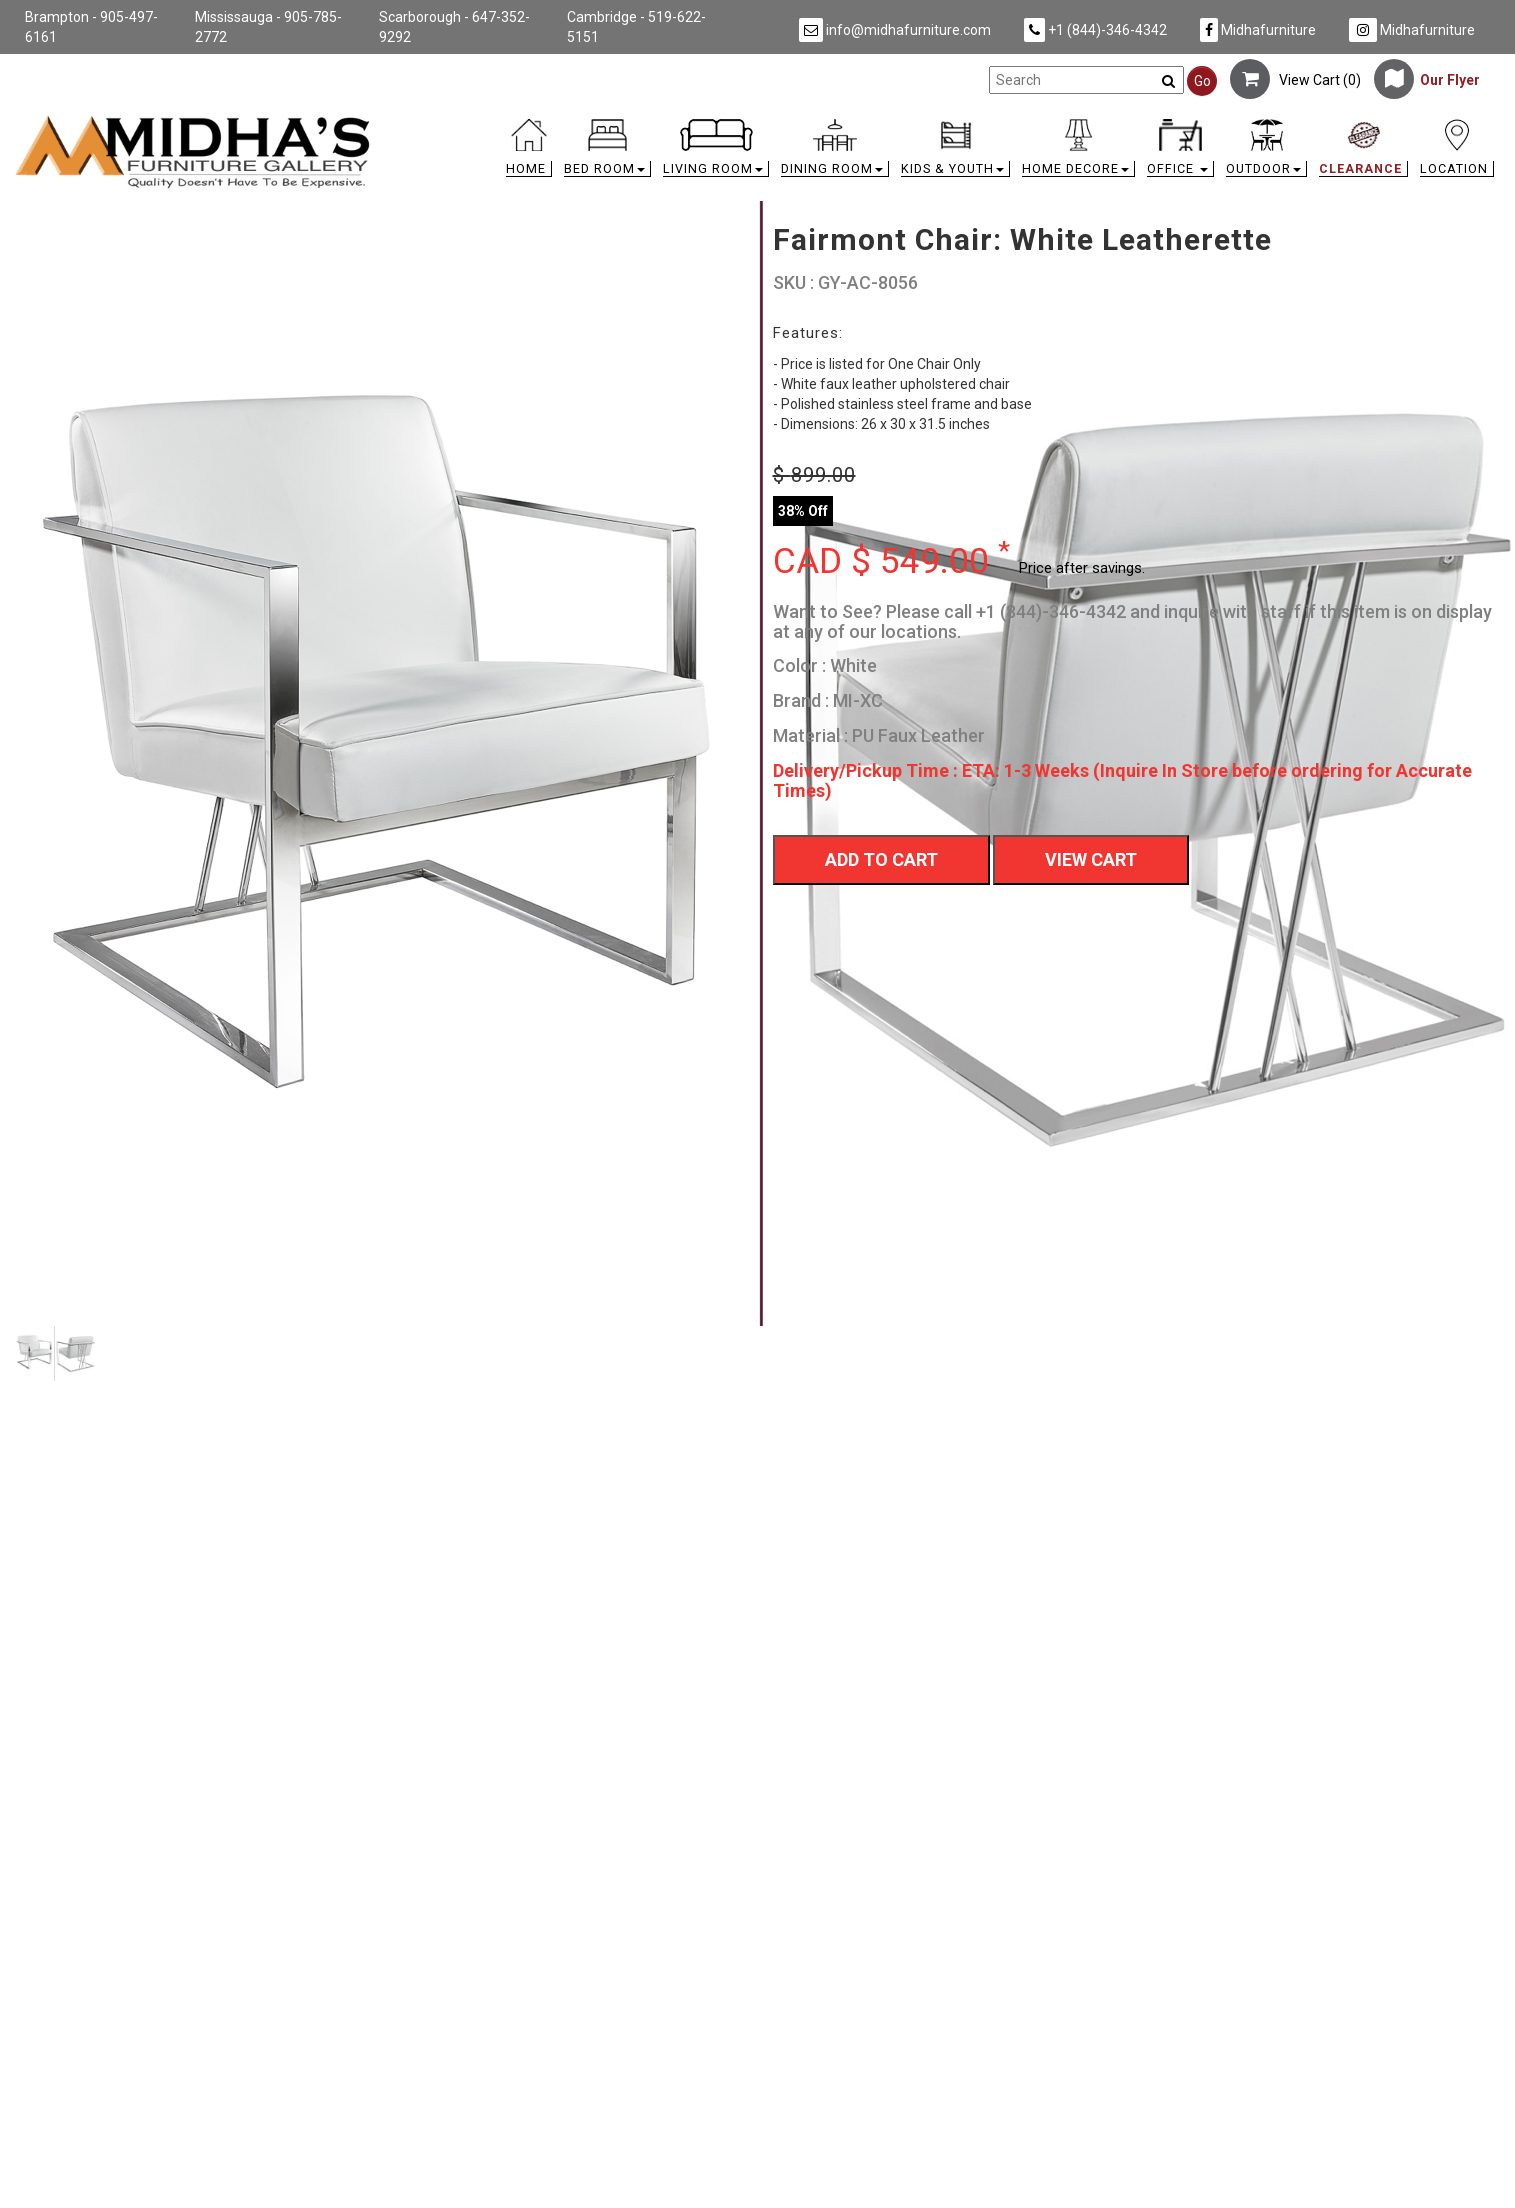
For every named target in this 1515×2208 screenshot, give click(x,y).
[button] (607, 152)
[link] (943, 122)
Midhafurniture (1258, 30)
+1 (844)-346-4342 (1095, 30)
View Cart (1091, 859)
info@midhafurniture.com (895, 30)
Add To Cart (881, 859)
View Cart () (1295, 80)
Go (1202, 81)
